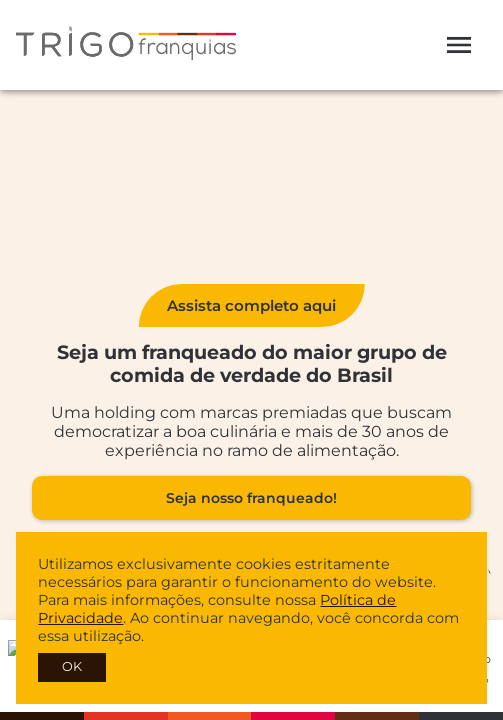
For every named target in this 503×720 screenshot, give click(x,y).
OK (72, 666)
